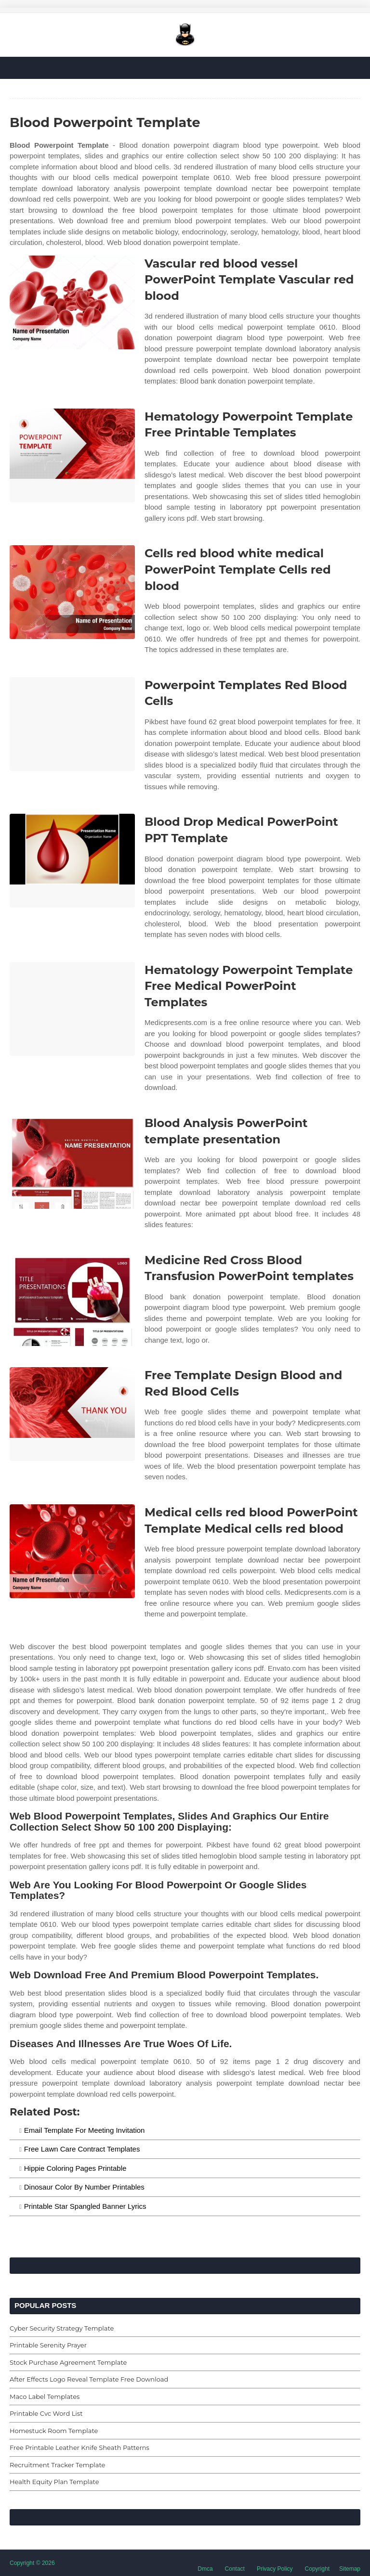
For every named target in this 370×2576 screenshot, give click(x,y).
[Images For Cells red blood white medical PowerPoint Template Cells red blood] (72, 592)
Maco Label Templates (44, 2396)
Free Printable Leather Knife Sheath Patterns (79, 2447)
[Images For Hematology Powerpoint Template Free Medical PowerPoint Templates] (72, 1009)
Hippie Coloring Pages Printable (75, 2168)
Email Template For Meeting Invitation (84, 2130)
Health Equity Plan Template (54, 2482)
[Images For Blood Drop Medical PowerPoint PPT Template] (72, 861)
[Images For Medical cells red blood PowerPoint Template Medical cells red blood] (72, 1551)
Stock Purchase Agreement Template (68, 2362)
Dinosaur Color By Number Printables (84, 2187)
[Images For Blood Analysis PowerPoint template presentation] (72, 1162)
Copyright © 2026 (32, 2563)
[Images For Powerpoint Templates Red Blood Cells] (72, 724)
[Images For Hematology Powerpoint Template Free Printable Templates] (72, 455)
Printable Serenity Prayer (48, 2345)
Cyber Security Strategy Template (62, 2328)
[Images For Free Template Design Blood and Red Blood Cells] (72, 1414)
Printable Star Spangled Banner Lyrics (85, 2206)
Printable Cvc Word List (46, 2413)
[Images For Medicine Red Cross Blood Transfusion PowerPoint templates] (72, 1299)
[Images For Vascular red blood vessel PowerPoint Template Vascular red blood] (72, 302)
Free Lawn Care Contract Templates (82, 2149)
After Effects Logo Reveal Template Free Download (89, 2379)
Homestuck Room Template (54, 2431)
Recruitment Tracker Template (57, 2465)
